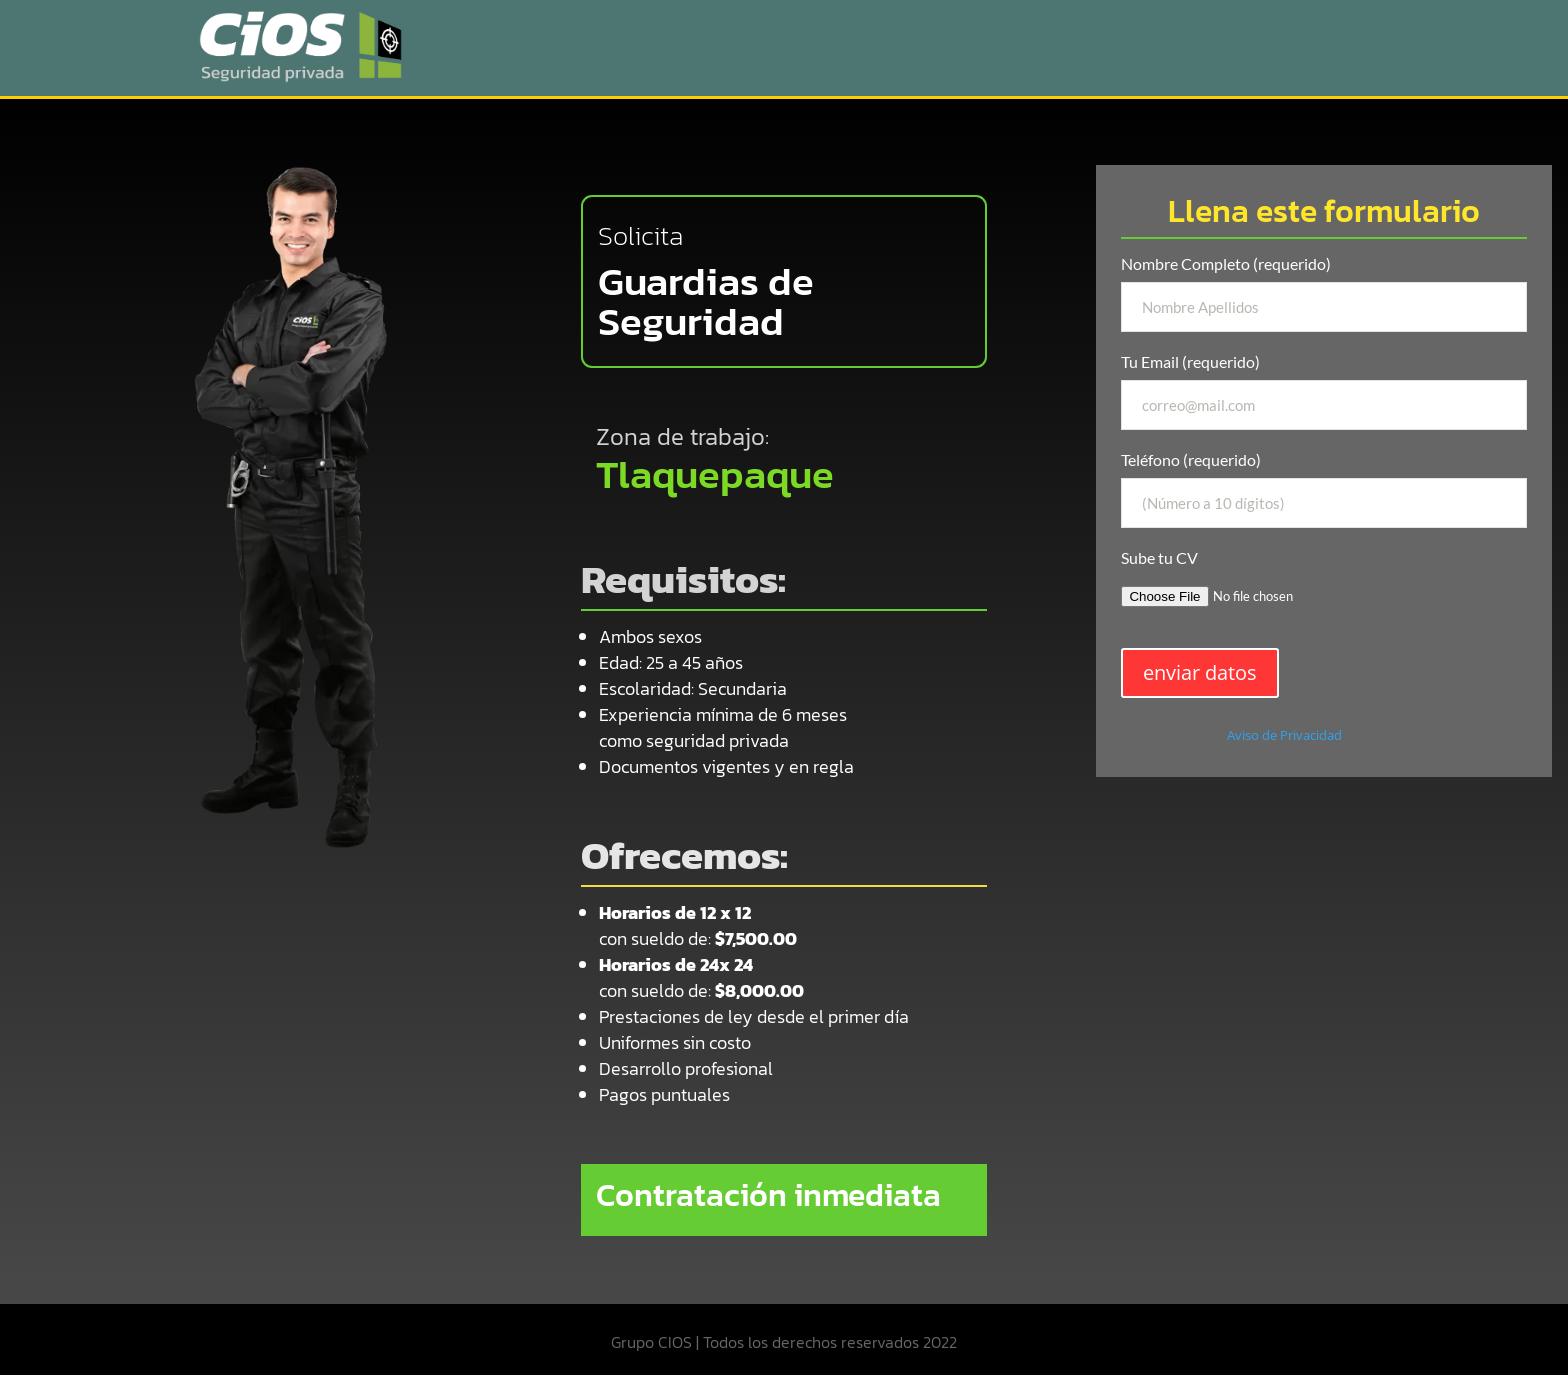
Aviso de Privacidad (1284, 735)
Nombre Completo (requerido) (1324, 293)
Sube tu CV (1324, 585)
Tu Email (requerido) (1324, 391)
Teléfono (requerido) (1324, 489)
